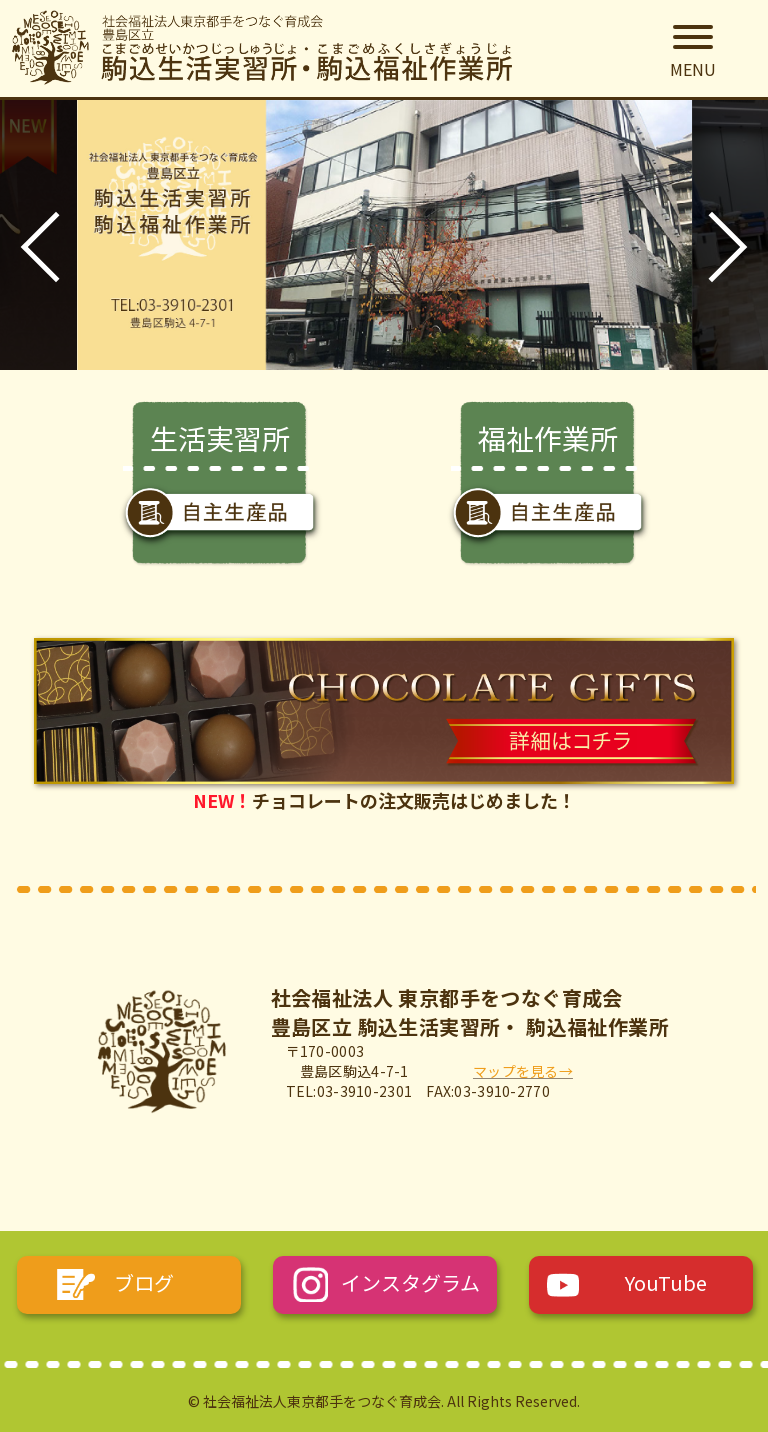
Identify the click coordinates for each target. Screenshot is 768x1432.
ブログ (144, 1282)
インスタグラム (410, 1282)
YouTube (666, 1282)
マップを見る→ (523, 1071)
